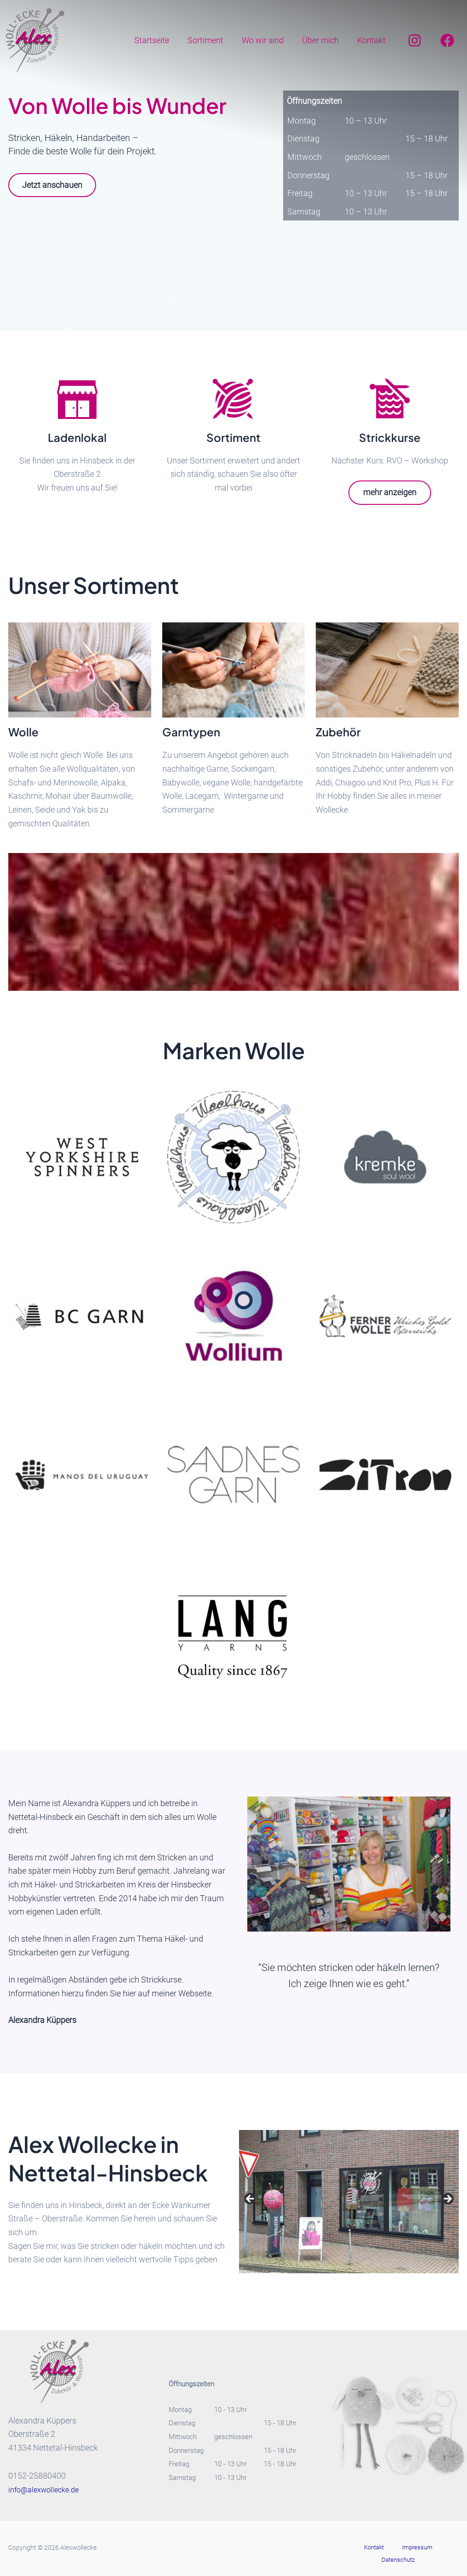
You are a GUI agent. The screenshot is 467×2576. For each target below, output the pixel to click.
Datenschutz (432, 2548)
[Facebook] (447, 40)
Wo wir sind (267, 40)
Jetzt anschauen (56, 185)
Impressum (392, 2548)
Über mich (323, 40)
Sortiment (212, 40)
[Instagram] (414, 40)
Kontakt (372, 40)
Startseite (159, 40)
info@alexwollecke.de (47, 2490)
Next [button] (447, 2200)
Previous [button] (250, 2200)
